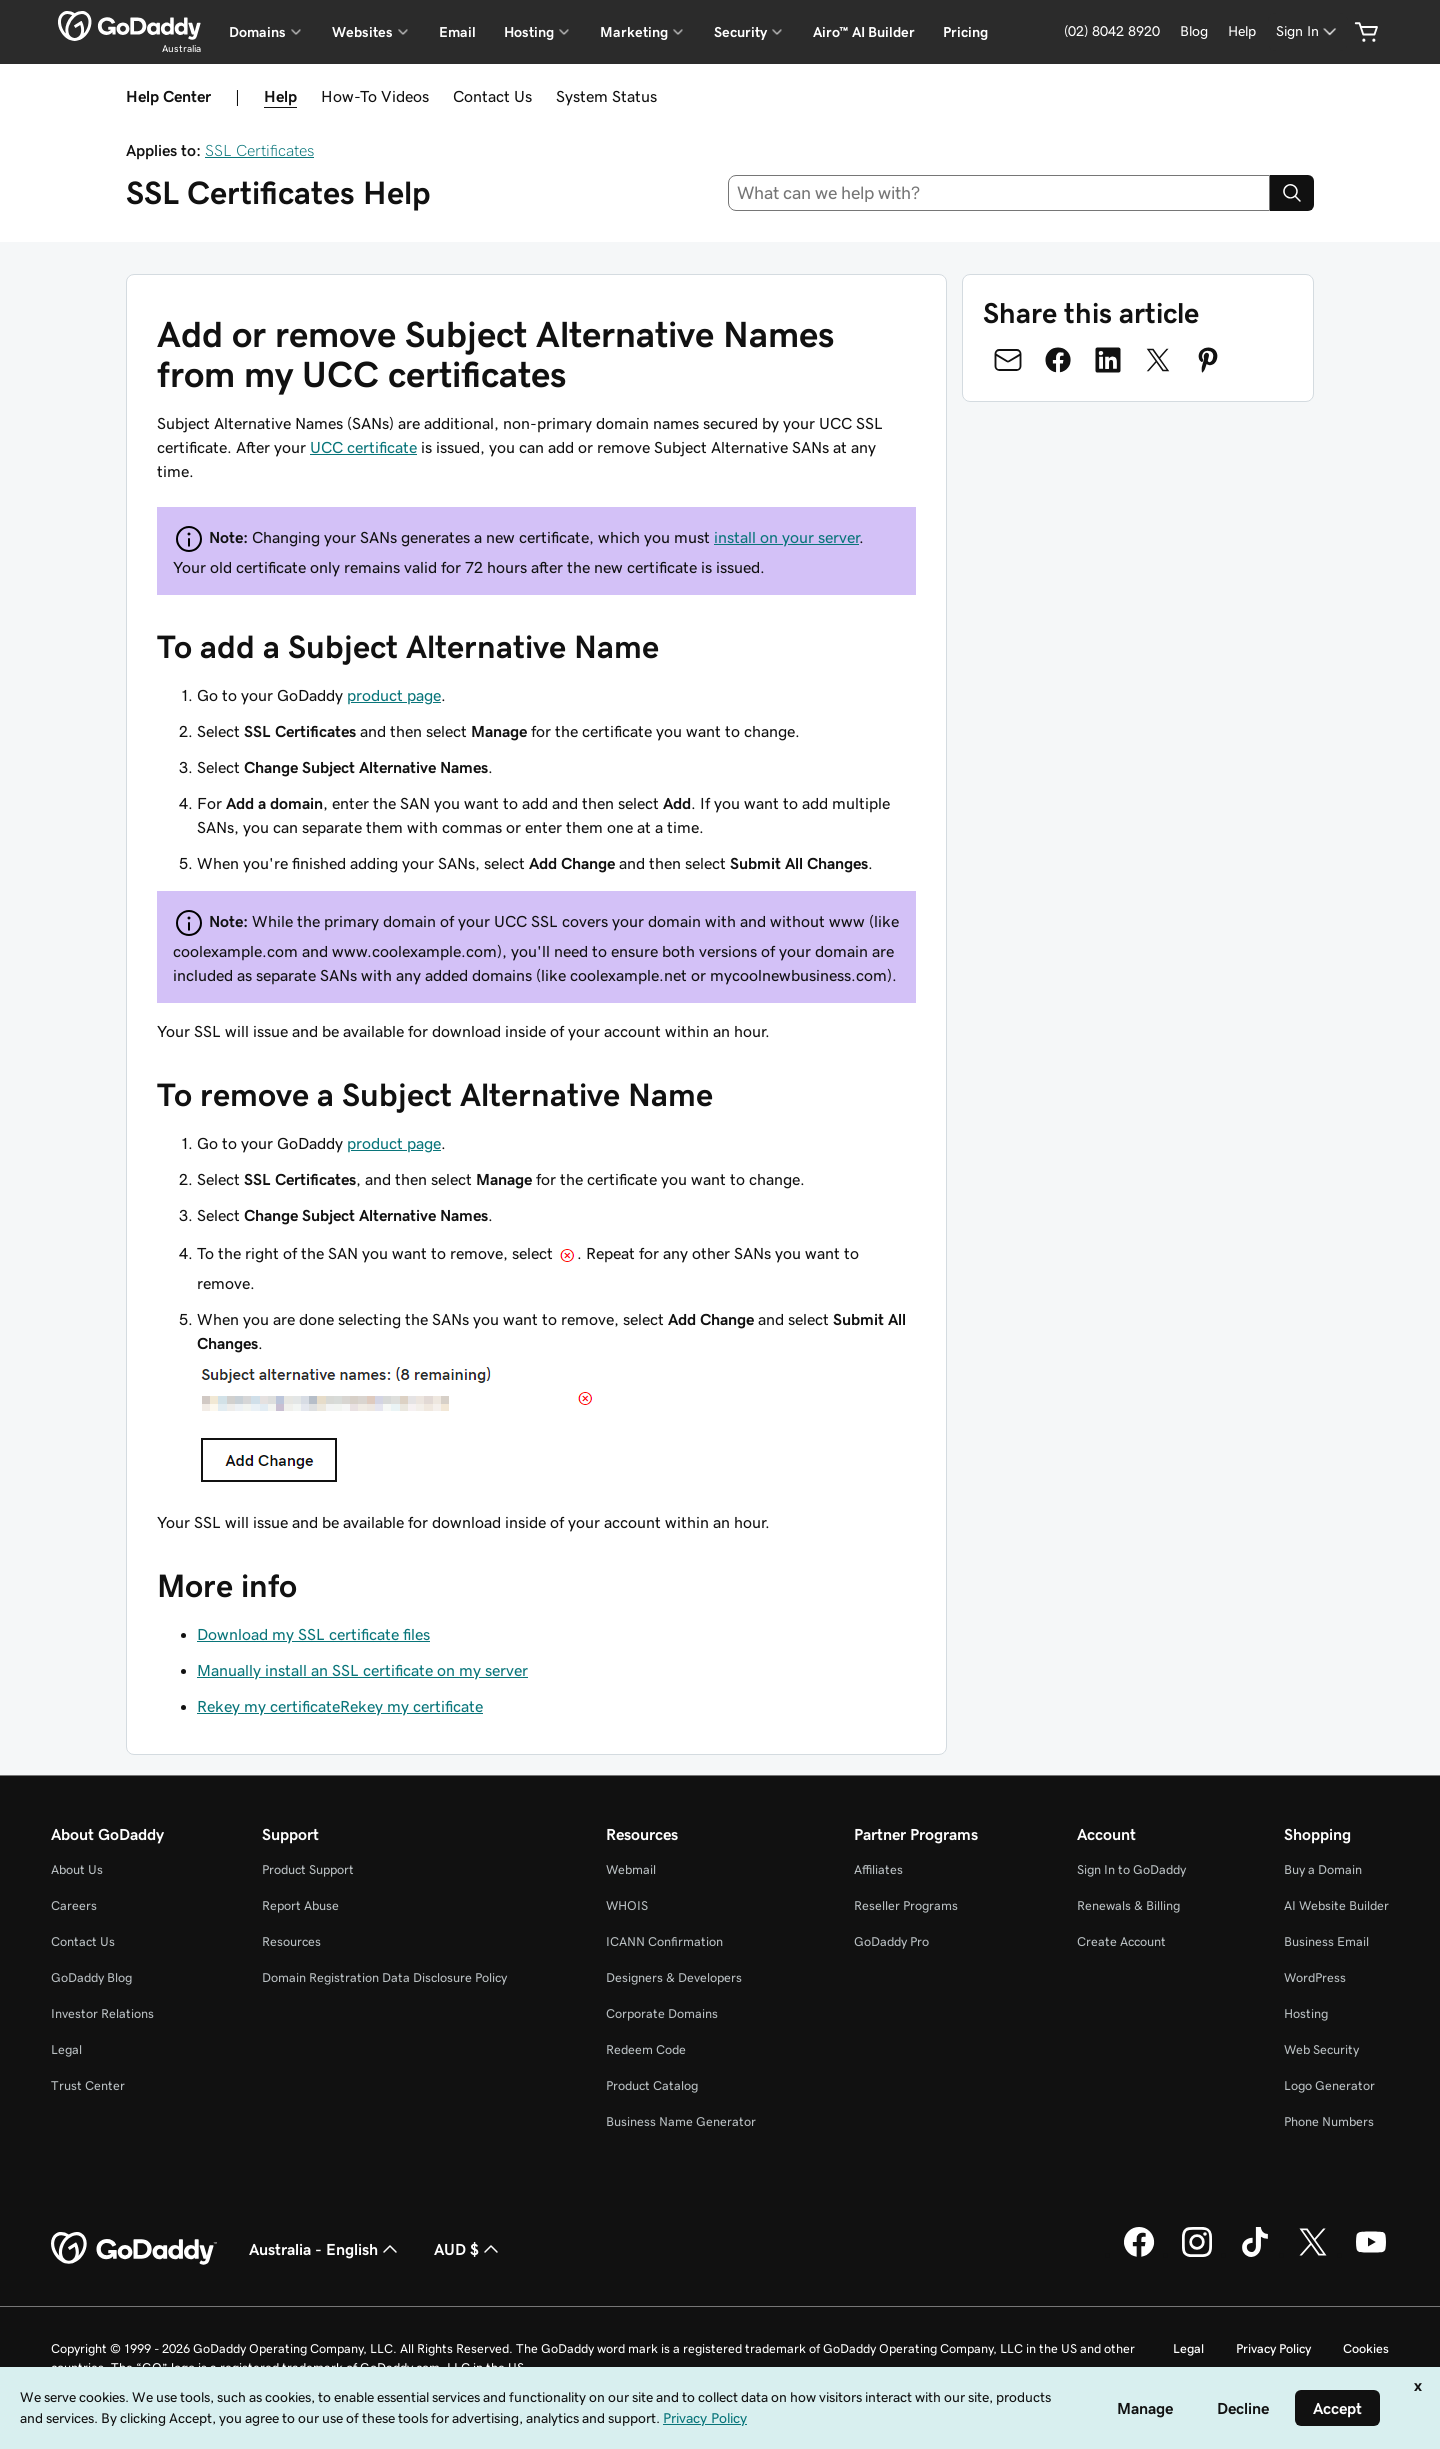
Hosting (1306, 2013)
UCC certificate (363, 447)
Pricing (965, 32)
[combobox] (999, 193)
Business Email (1326, 1941)
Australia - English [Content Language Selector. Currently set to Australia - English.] (325, 2249)
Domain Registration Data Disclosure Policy (384, 1977)
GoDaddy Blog (91, 1977)
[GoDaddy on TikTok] (1255, 2254)
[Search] (1292, 193)
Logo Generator (1329, 2085)
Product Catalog (652, 2085)
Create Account (1121, 1941)
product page (394, 695)
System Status (606, 96)
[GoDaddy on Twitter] (1313, 2254)
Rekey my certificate (268, 1706)
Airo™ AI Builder (864, 32)
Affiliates (878, 1869)
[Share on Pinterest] (1208, 360)
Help (280, 96)
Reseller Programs (906, 1905)
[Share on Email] (1008, 360)
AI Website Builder (1336, 1905)
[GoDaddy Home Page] (134, 2249)
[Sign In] (1308, 31)
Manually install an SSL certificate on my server (362, 1670)
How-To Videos (375, 96)
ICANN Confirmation (664, 1941)
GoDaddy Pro (891, 1941)
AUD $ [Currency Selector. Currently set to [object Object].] (468, 2249)
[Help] (1242, 31)
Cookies (1366, 2348)
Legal (66, 2049)
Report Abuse (300, 1905)
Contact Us (492, 96)
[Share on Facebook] (1058, 360)
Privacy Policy (1273, 2348)
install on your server (786, 537)
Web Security (1321, 2049)
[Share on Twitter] (1158, 360)
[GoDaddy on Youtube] (1371, 2254)
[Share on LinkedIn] (1108, 360)
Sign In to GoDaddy (1131, 1869)
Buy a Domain (1323, 1869)
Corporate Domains (662, 2013)
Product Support (308, 1869)
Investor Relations (102, 2013)
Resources (291, 1941)
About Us (77, 1869)
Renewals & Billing (1128, 1905)
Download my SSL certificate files (313, 1634)
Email (457, 32)
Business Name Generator (681, 2121)
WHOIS (627, 1905)
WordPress (1315, 1977)
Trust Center (88, 2085)
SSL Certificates (259, 150)
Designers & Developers (674, 1977)
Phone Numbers (1329, 2121)
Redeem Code (646, 2049)
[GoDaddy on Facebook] (1139, 2254)
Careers (74, 1905)
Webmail (631, 1869)
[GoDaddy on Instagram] (1197, 2254)
